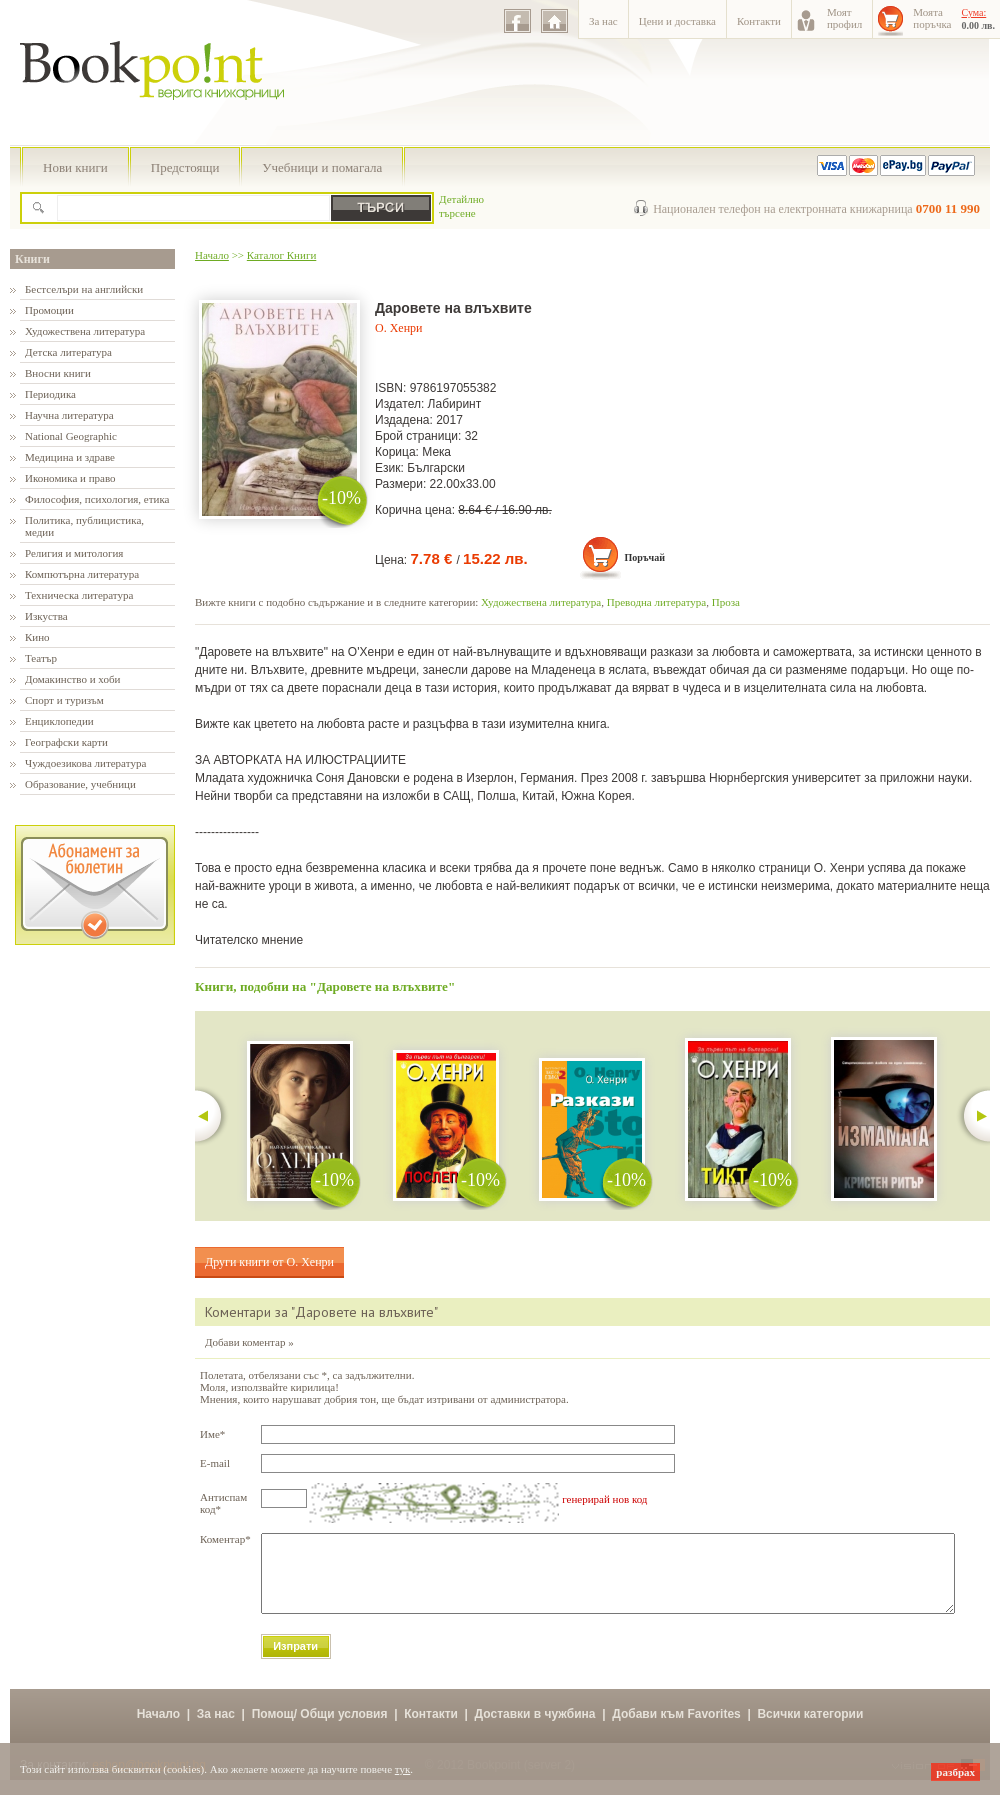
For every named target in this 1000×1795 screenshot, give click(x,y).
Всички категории (810, 1729)
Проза (726, 602)
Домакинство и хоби (72, 679)
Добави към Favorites (676, 1729)
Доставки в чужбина (535, 1729)
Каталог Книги (281, 255)
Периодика (50, 394)
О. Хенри (399, 328)
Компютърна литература (82, 574)
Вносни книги (58, 373)
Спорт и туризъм (64, 700)
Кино (37, 637)
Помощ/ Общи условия (320, 1729)
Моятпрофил (844, 18)
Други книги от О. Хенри (269, 1262)
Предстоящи (185, 167)
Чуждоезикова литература (85, 763)
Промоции (49, 310)
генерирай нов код (604, 1499)
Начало (212, 255)
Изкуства (46, 616)
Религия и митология (74, 553)
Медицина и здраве (70, 457)
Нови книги (75, 167)
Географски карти (66, 742)
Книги (32, 259)
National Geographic (71, 436)
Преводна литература (656, 602)
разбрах (955, 1772)
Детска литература (68, 352)
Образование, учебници (80, 784)
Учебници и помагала (322, 167)
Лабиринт (455, 404)
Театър (41, 658)
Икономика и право (70, 478)
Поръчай (644, 557)
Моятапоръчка (932, 18)
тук (403, 1769)
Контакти (759, 21)
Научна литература (69, 415)
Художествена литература (85, 331)
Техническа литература (79, 595)
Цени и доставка (677, 21)
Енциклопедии (59, 721)
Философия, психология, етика (97, 499)
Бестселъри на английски (84, 289)
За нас (603, 21)
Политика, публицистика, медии (84, 526)
